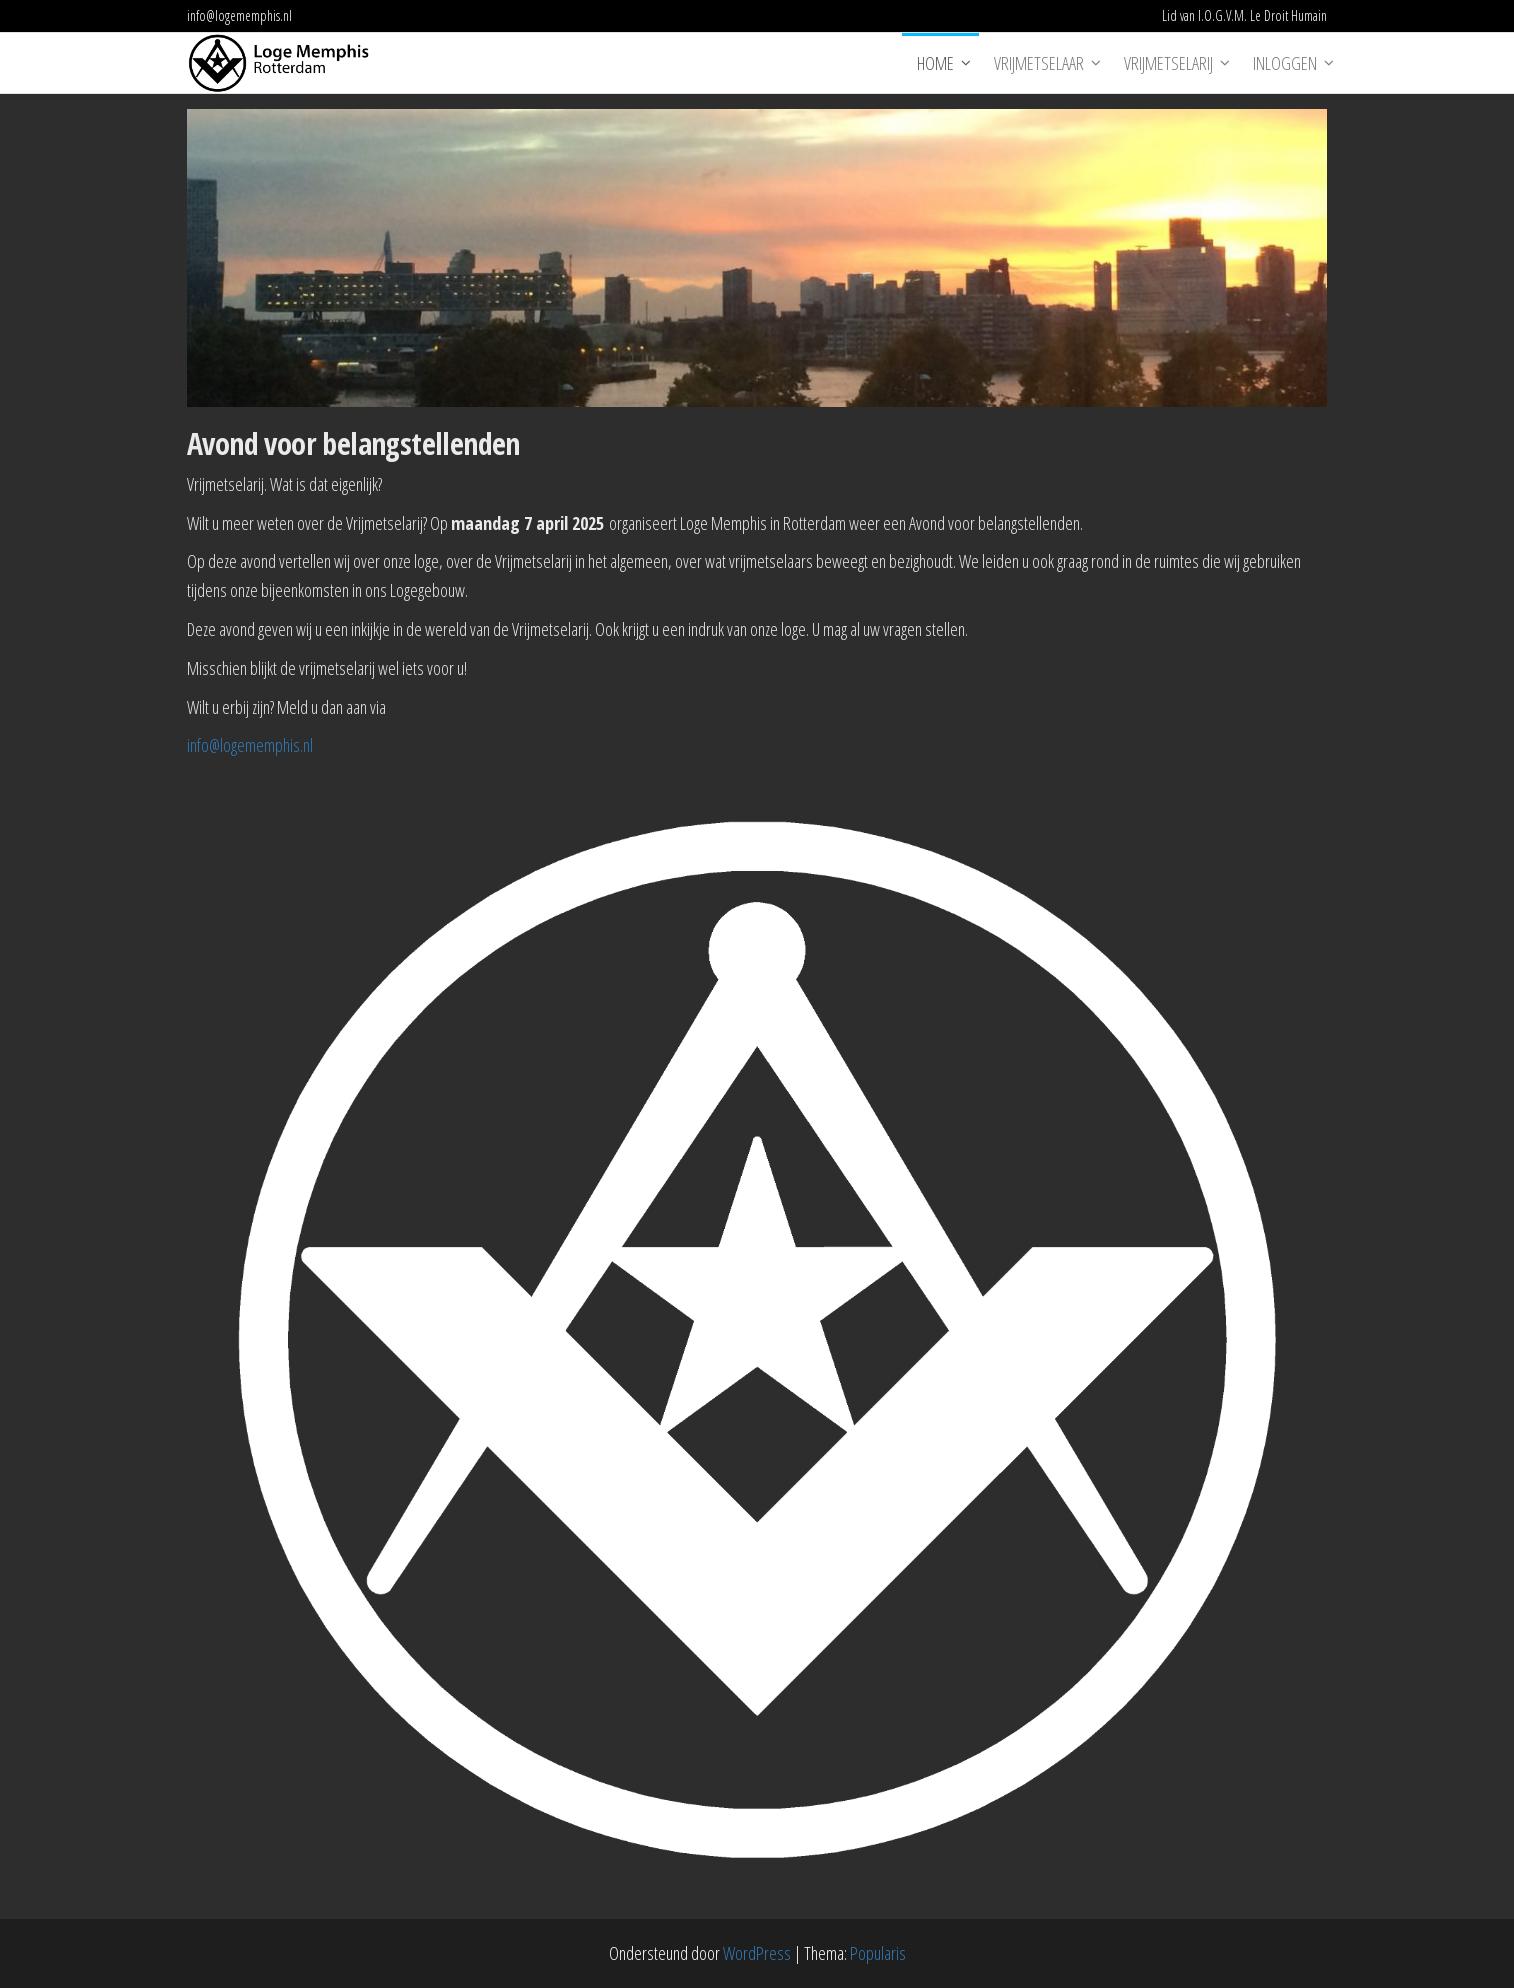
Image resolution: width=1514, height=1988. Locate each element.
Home (935, 63)
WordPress (757, 1953)
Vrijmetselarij (1168, 63)
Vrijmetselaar (1039, 63)
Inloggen (1285, 63)
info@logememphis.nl (250, 745)
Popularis (878, 1953)
